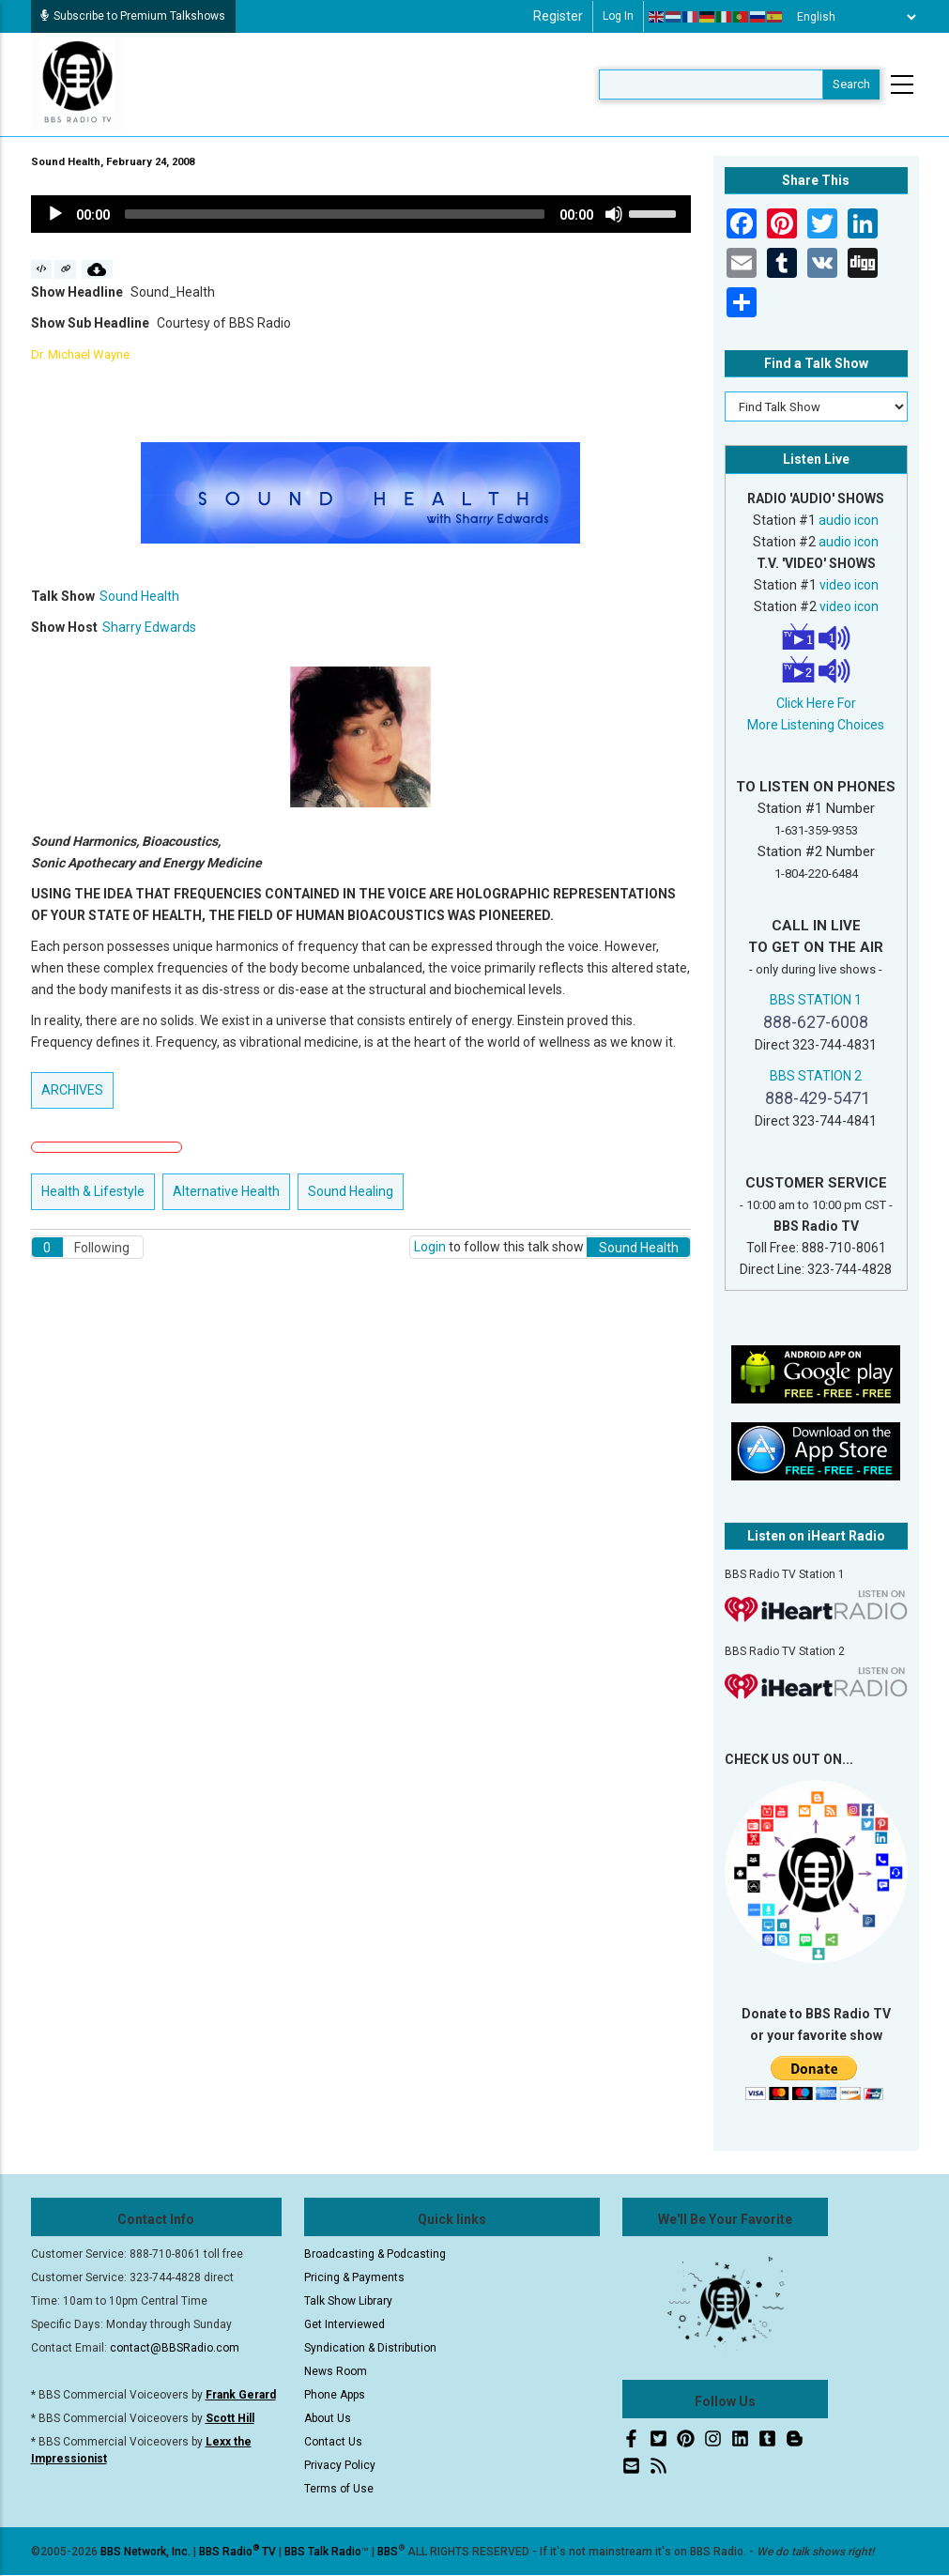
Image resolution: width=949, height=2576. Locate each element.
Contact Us (333, 2441)
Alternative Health (226, 1191)
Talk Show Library (348, 2301)
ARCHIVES (72, 1089)
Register (558, 15)
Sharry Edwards (149, 627)
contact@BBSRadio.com (174, 2347)
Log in (618, 16)
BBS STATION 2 (816, 1075)
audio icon (849, 520)
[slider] (335, 214)
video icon (849, 584)
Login (430, 1246)
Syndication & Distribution (370, 2347)
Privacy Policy (339, 2465)
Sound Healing (350, 1191)
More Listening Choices (815, 724)
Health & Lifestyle (93, 1191)
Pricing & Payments (354, 2277)
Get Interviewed (344, 2324)
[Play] (55, 214)
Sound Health (139, 596)
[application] (361, 214)
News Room (335, 2371)
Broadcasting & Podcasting (375, 2254)
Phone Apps (334, 2394)
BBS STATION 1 (816, 999)
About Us (327, 2418)
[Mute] (614, 214)
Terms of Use (339, 2488)
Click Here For (816, 703)
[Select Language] (851, 17)
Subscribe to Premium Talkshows (132, 16)
